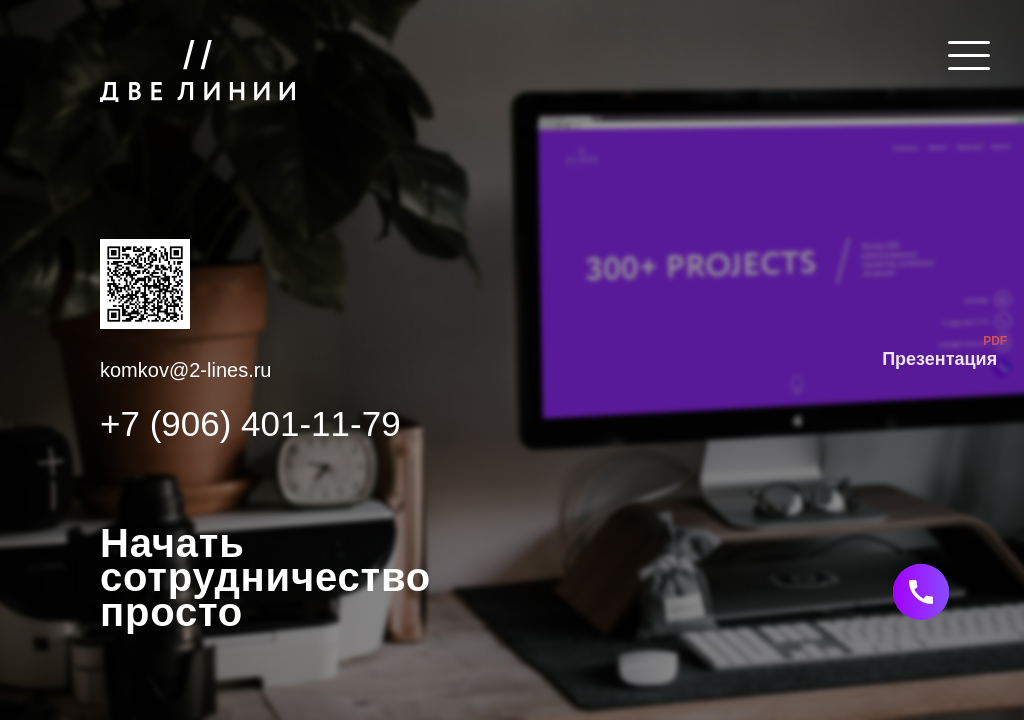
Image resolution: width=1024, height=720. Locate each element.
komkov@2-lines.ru (185, 370)
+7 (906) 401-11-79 (250, 424)
